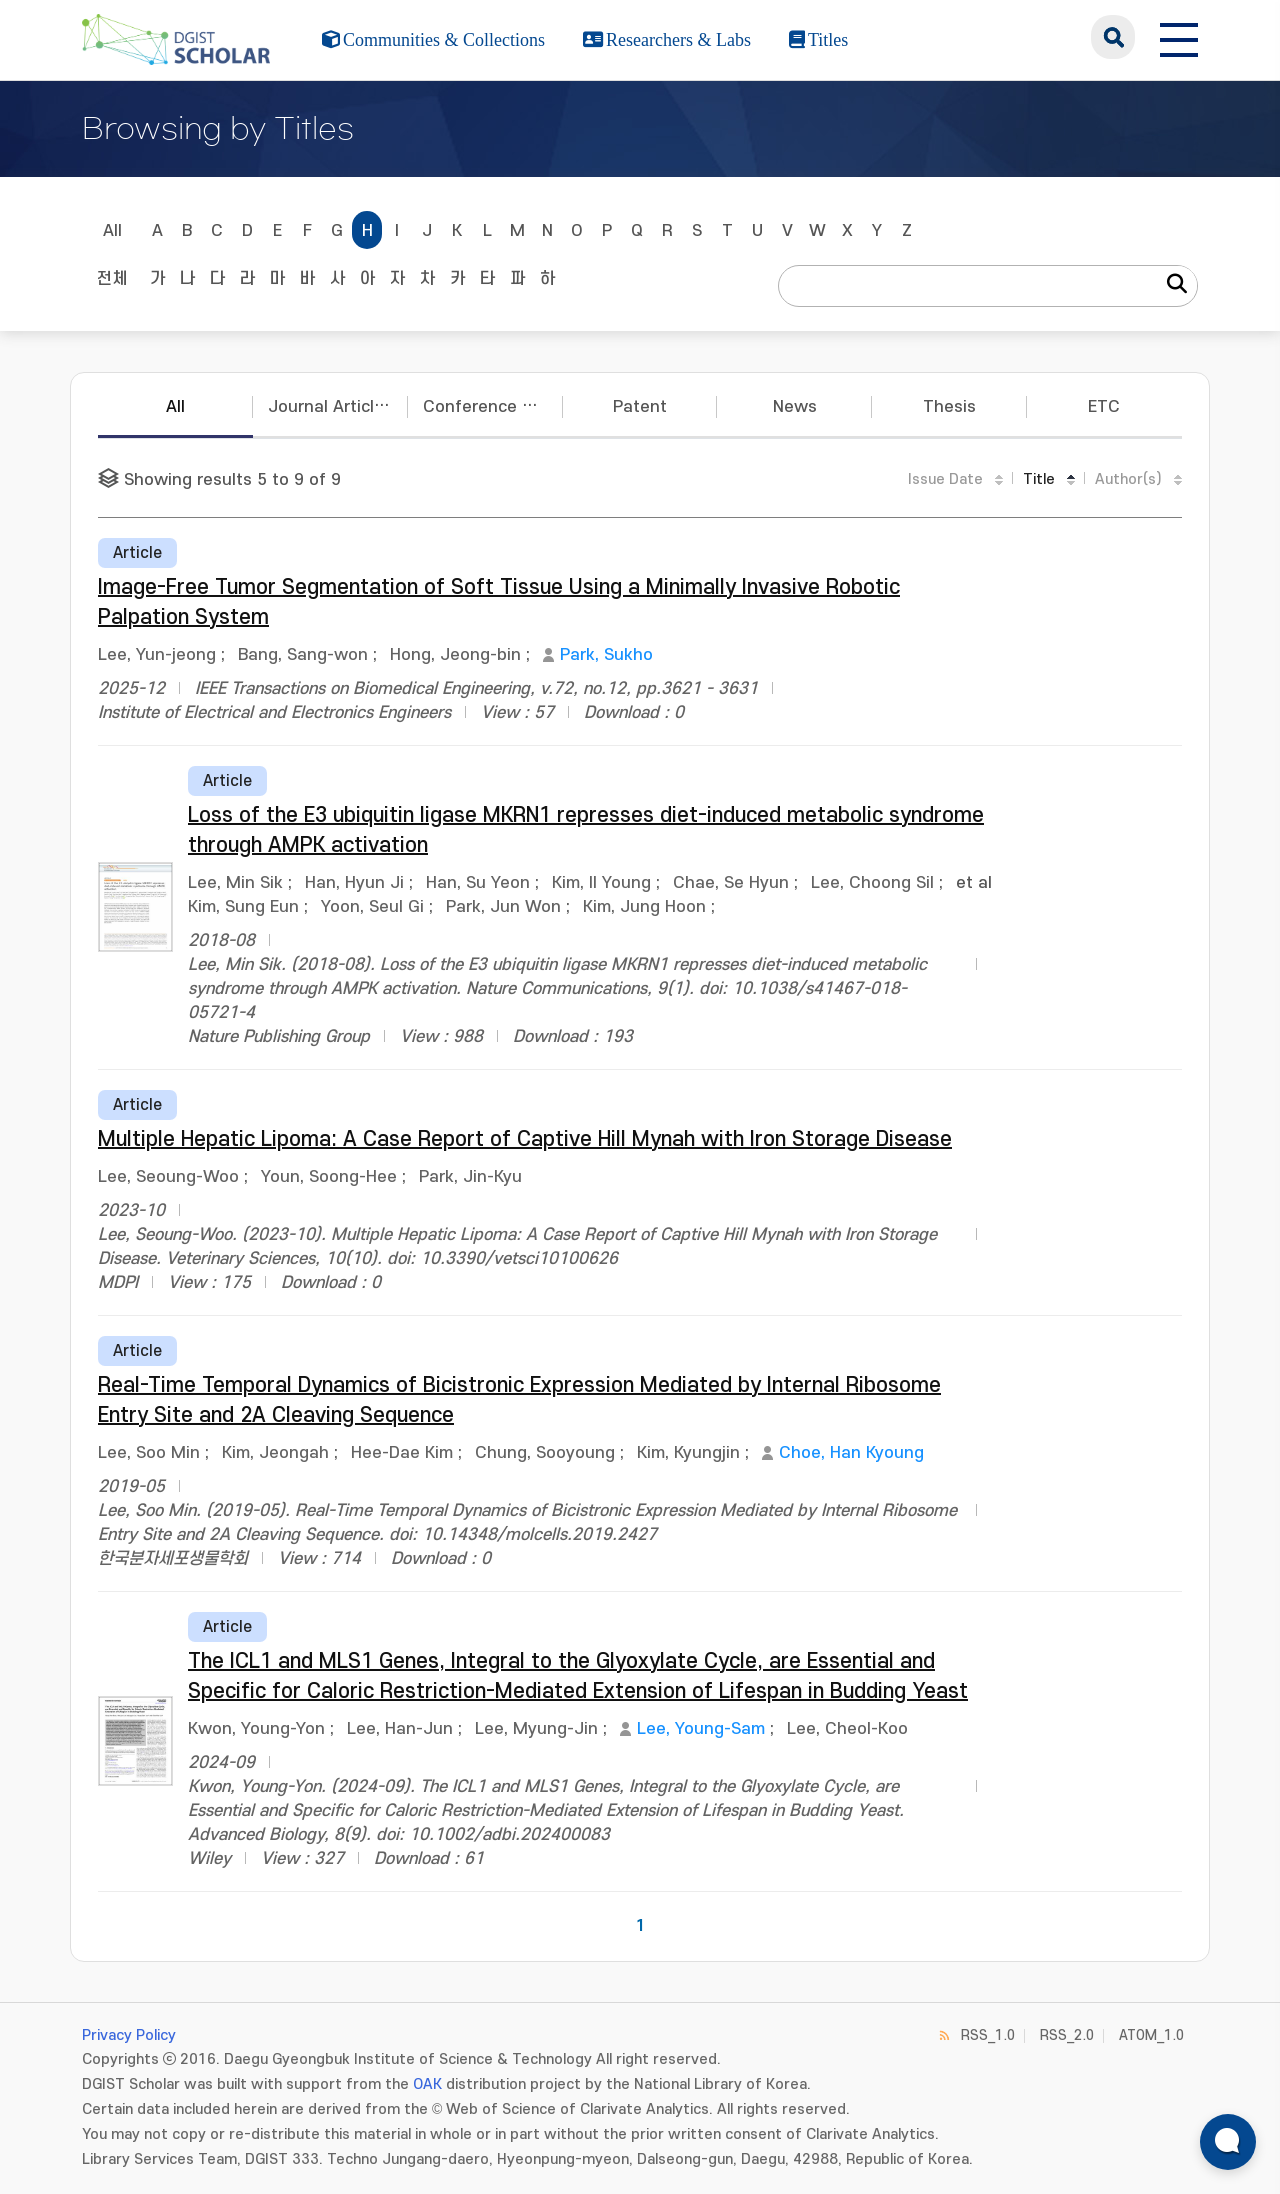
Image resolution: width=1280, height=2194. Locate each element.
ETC (1104, 407)
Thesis (949, 407)
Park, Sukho (606, 655)
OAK (427, 2084)
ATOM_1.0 (1151, 2035)
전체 (112, 279)
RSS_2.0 (1067, 2035)
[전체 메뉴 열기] (1179, 37)
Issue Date (945, 479)
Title (1039, 479)
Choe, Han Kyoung (851, 1453)
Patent (640, 407)
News (795, 407)
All (112, 231)
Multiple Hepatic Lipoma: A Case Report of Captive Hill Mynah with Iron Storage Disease (525, 1139)
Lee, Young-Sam (701, 1729)
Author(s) (1128, 479)
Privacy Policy (129, 2035)
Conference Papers (493, 407)
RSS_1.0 (988, 2035)
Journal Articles (330, 407)
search (1113, 37)
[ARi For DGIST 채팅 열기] (1228, 2142)
